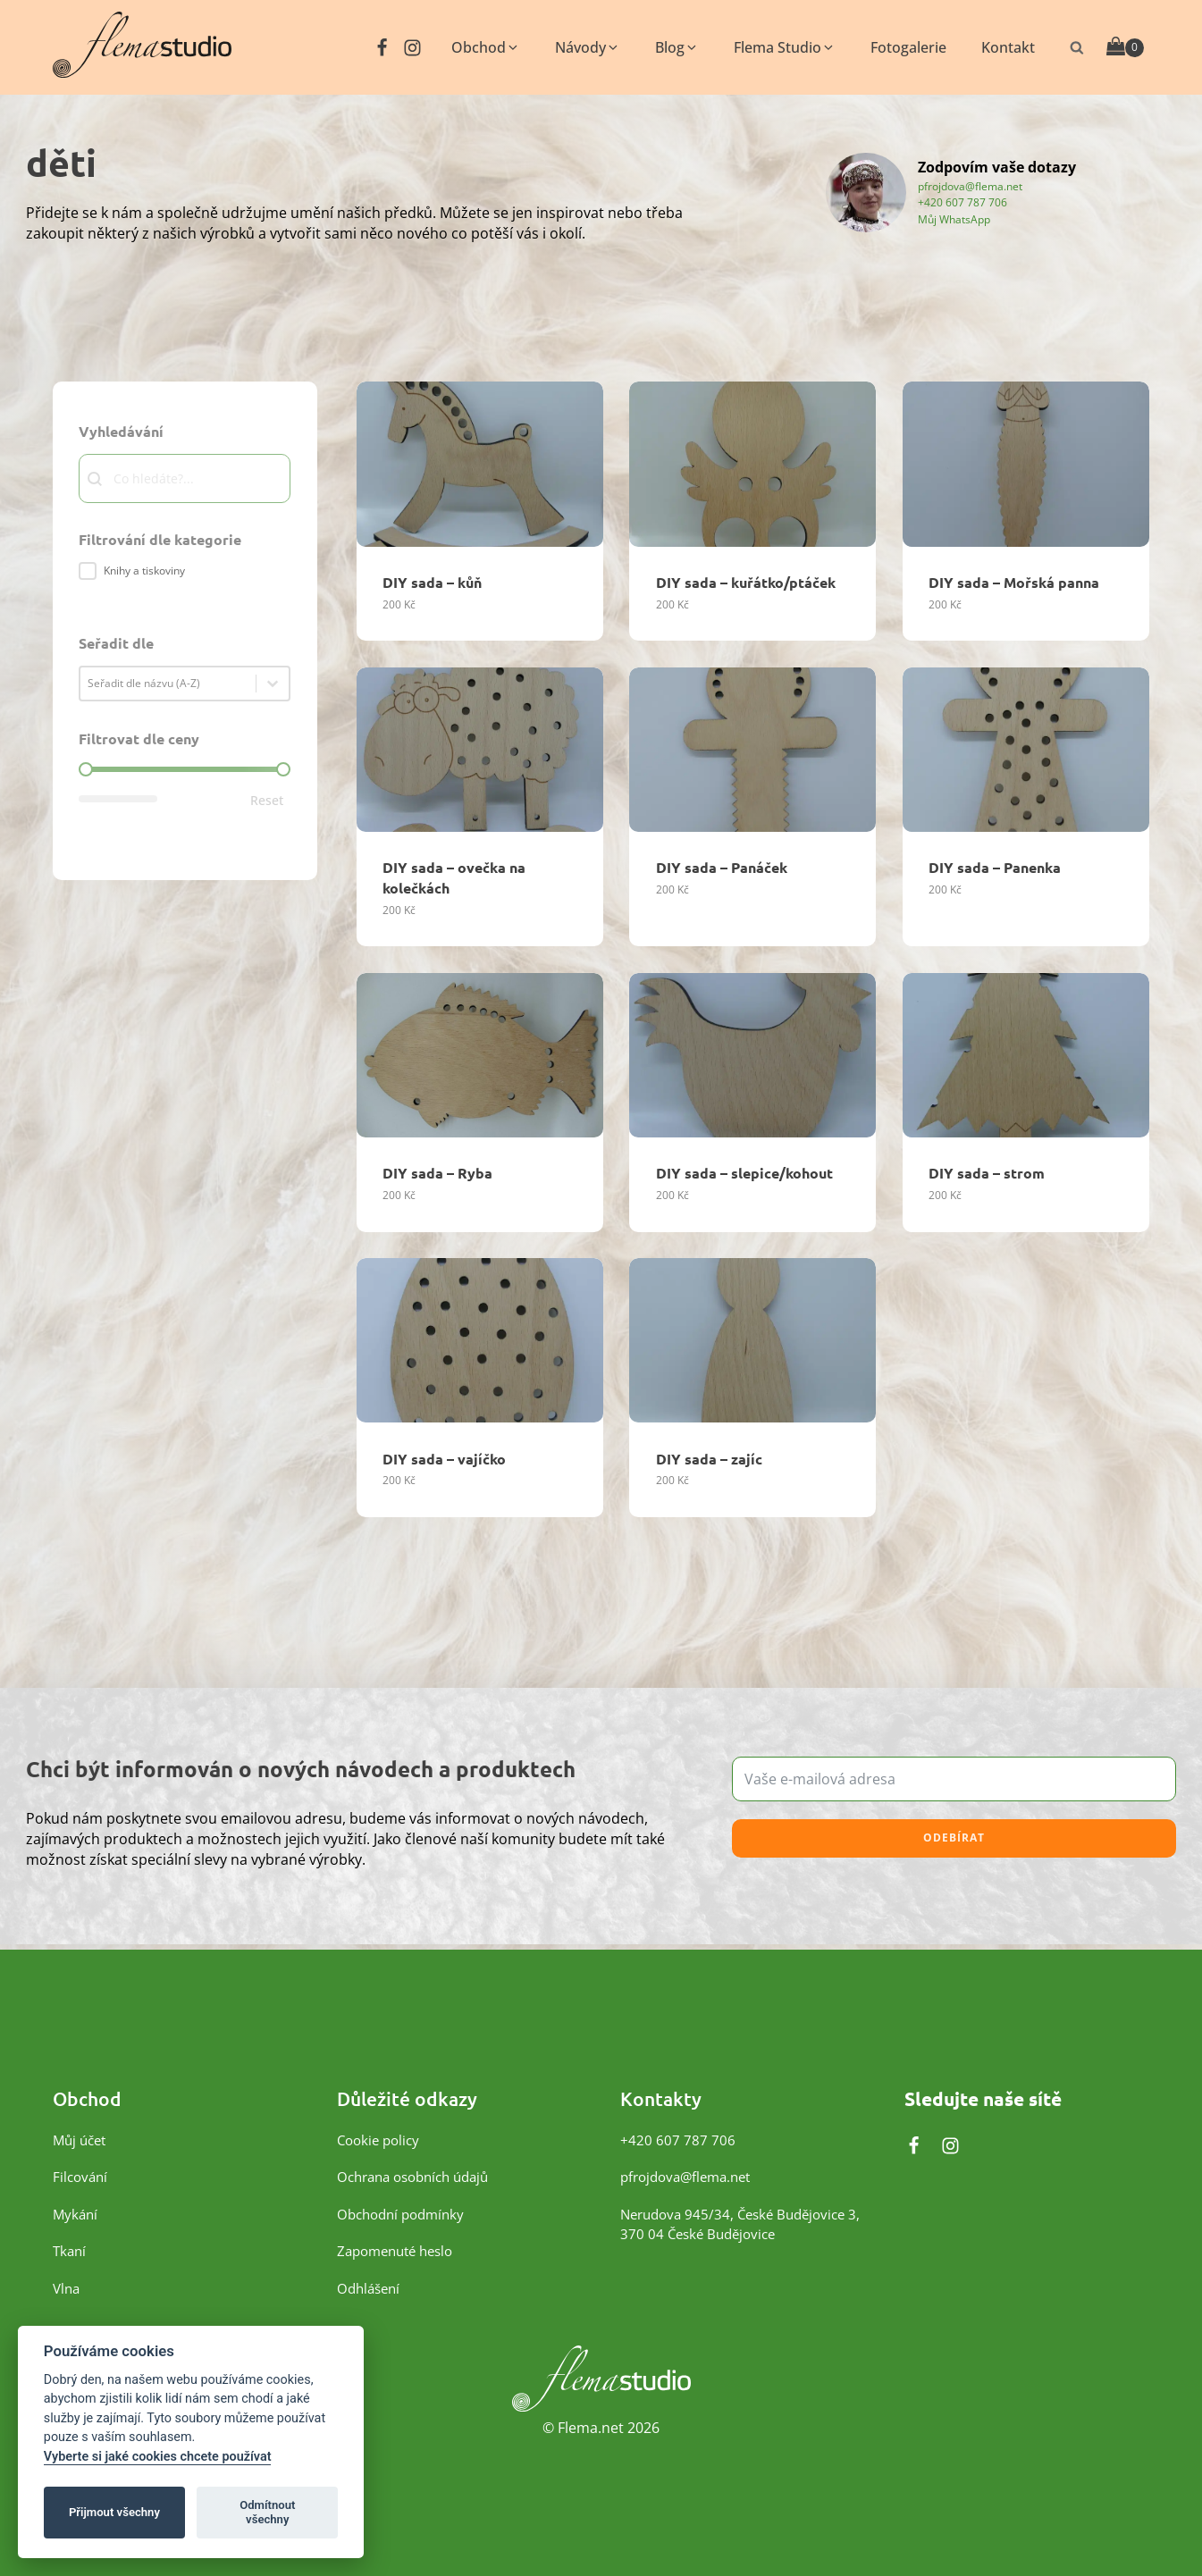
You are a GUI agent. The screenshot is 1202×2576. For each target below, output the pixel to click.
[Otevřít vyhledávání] (1076, 47)
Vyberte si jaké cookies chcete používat (158, 2456)
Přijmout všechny (114, 2512)
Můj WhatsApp (954, 218)
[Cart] (1125, 47)
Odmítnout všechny (267, 2512)
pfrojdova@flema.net (970, 185)
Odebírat (954, 1837)
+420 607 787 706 (962, 201)
